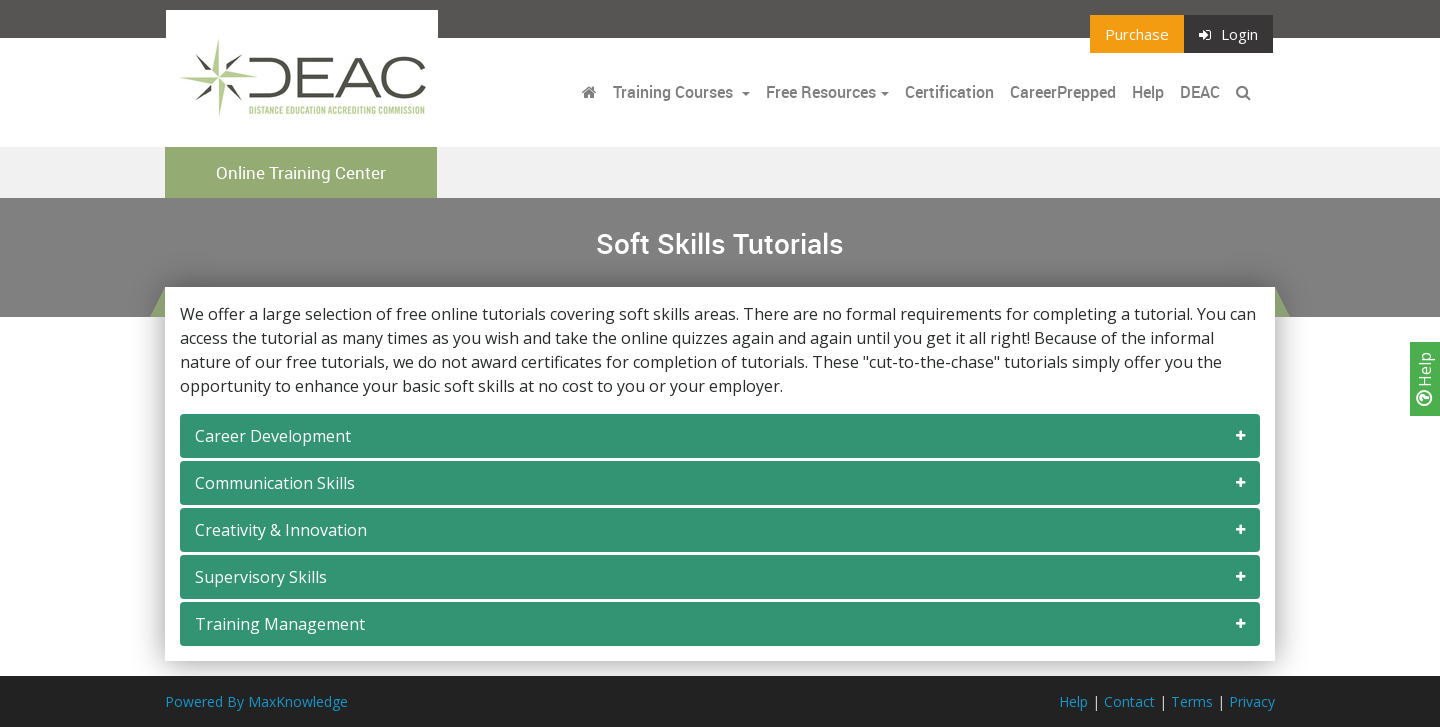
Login (1228, 34)
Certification (949, 92)
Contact (1129, 701)
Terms (1192, 701)
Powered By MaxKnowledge (256, 701)
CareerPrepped (1063, 92)
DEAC (1200, 92)
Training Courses (675, 92)
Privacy (1252, 701)
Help (1425, 379)
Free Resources (821, 92)
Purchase (1137, 34)
